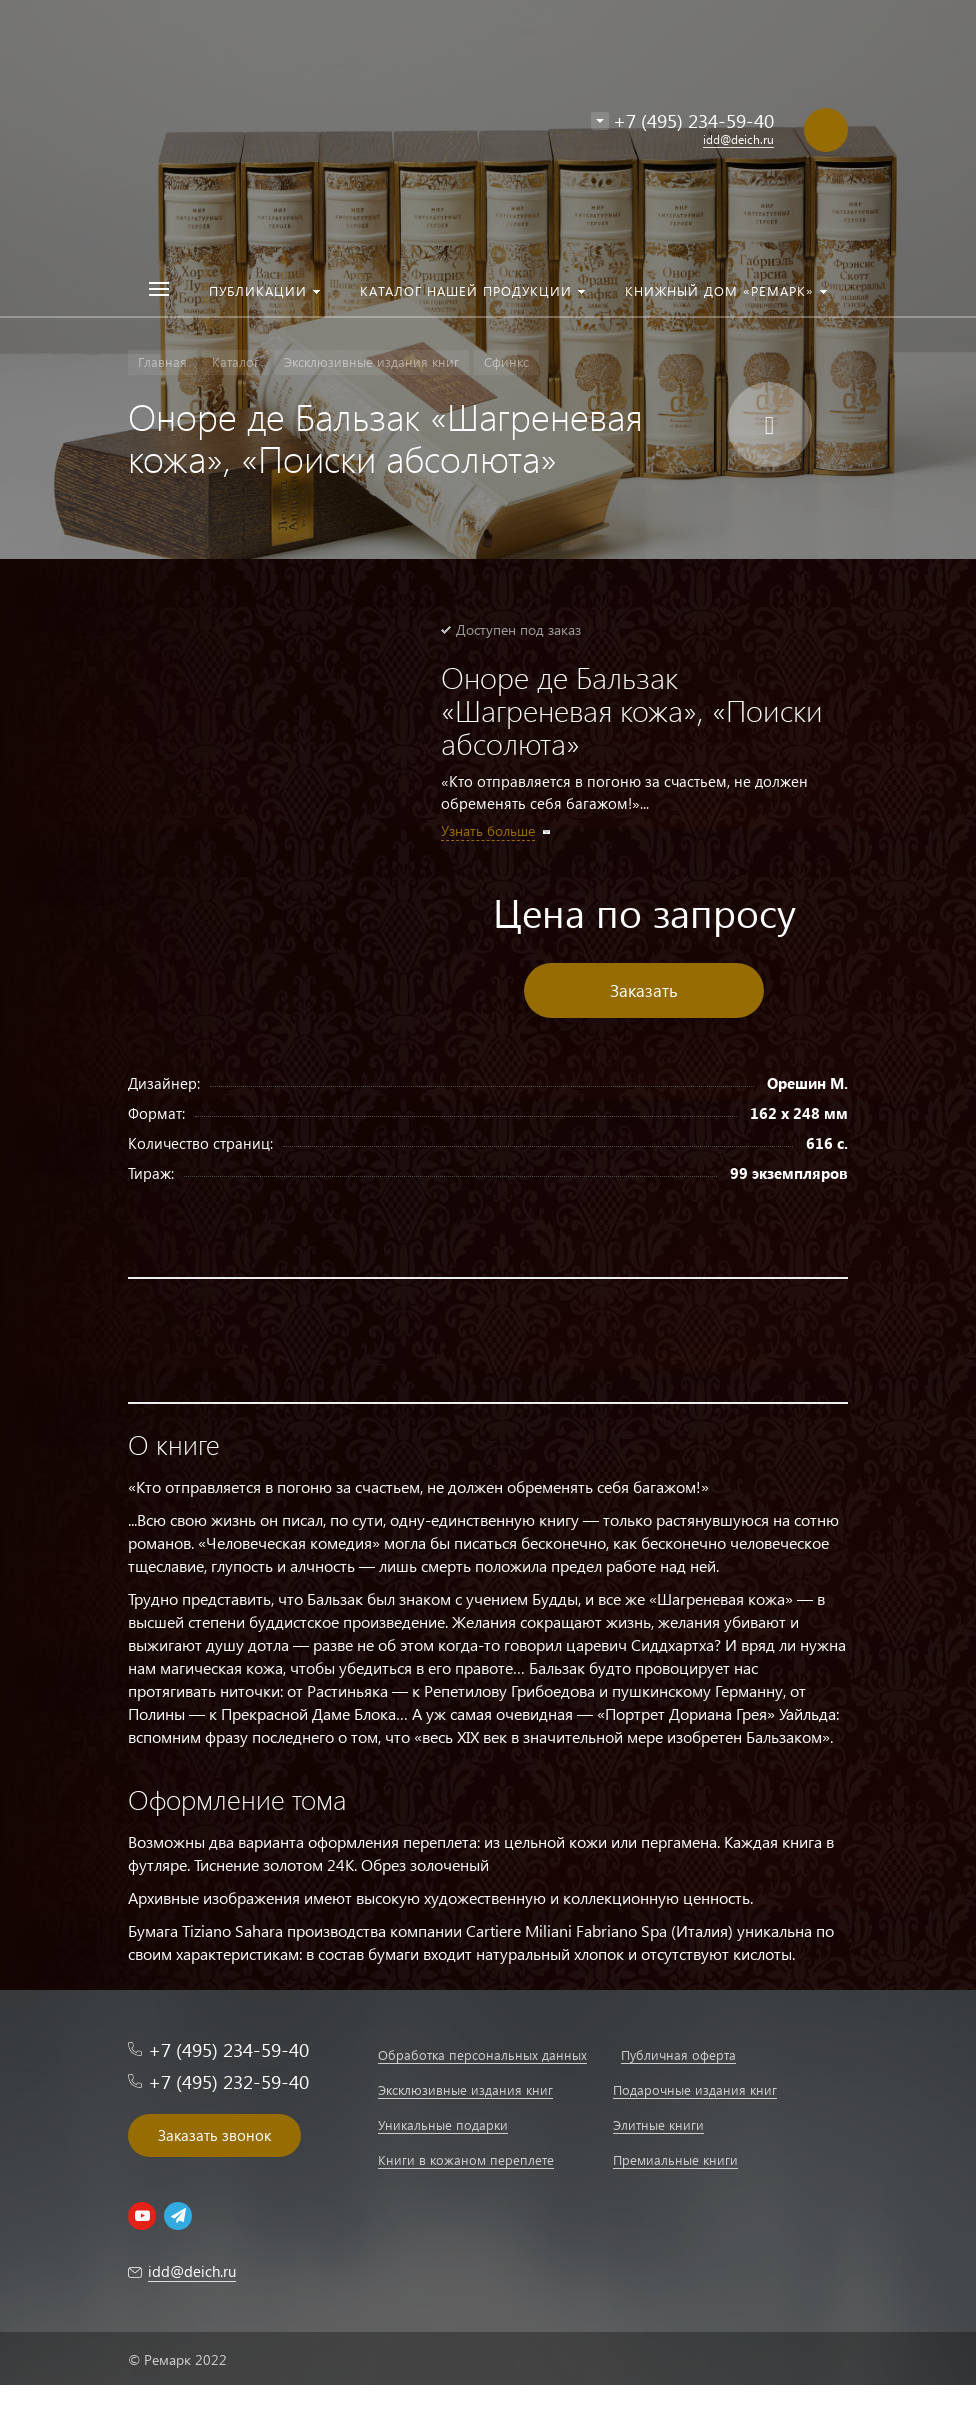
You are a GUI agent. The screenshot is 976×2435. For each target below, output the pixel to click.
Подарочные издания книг (695, 2089)
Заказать (644, 990)
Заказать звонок (214, 2135)
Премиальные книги (675, 2159)
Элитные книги (658, 2124)
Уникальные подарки (443, 2124)
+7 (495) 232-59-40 (228, 2081)
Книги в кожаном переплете (466, 2159)
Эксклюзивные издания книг (465, 2089)
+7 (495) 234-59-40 (693, 120)
